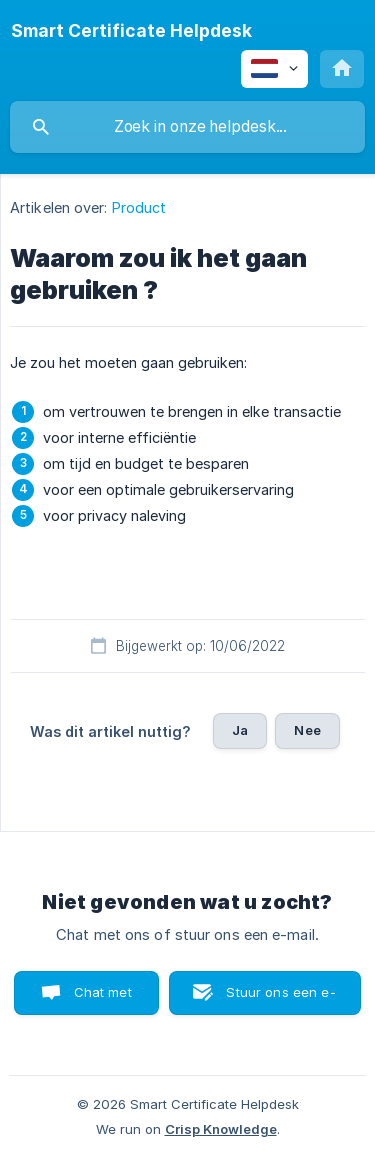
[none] (131, 31)
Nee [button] (307, 730)
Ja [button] (240, 730)
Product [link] (139, 207)
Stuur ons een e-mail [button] (280, 999)
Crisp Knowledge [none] (221, 1129)
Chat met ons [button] (103, 999)
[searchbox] (187, 127)
